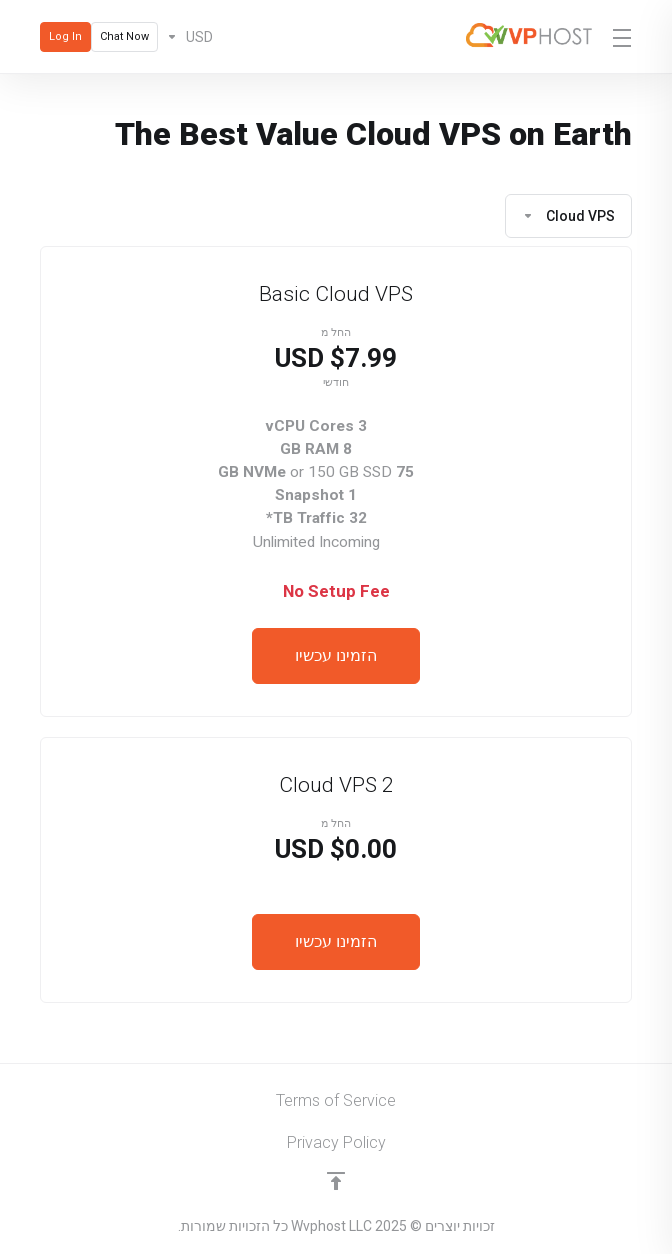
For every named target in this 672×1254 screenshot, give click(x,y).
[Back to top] (336, 1181)
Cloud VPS (568, 216)
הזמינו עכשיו (336, 655)
